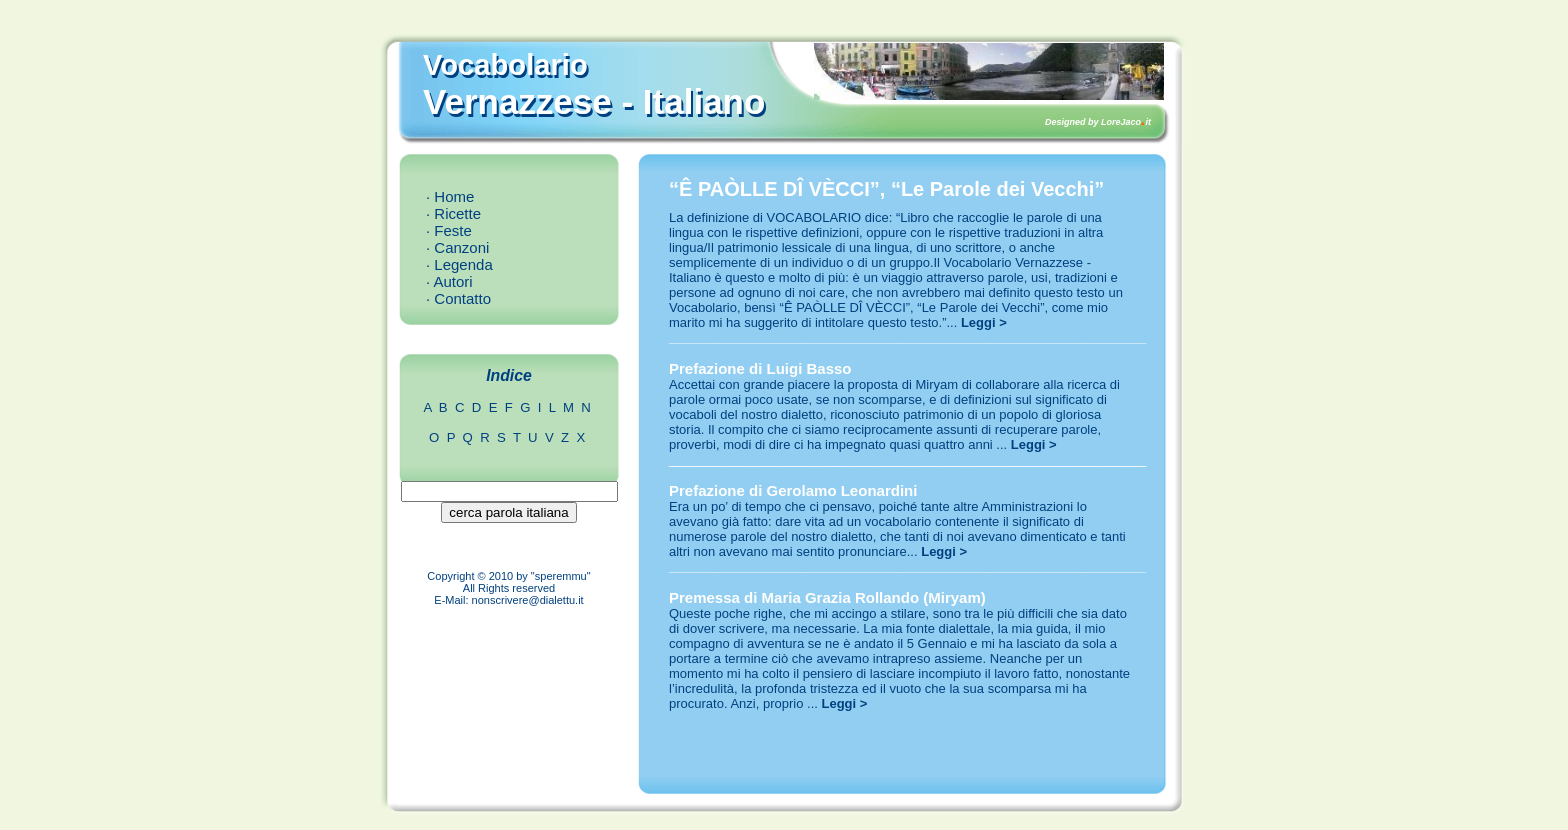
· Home (450, 196)
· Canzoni (457, 247)
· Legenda (459, 264)
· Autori (449, 281)
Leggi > (984, 322)
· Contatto (458, 298)
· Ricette (453, 213)
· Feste (449, 230)
